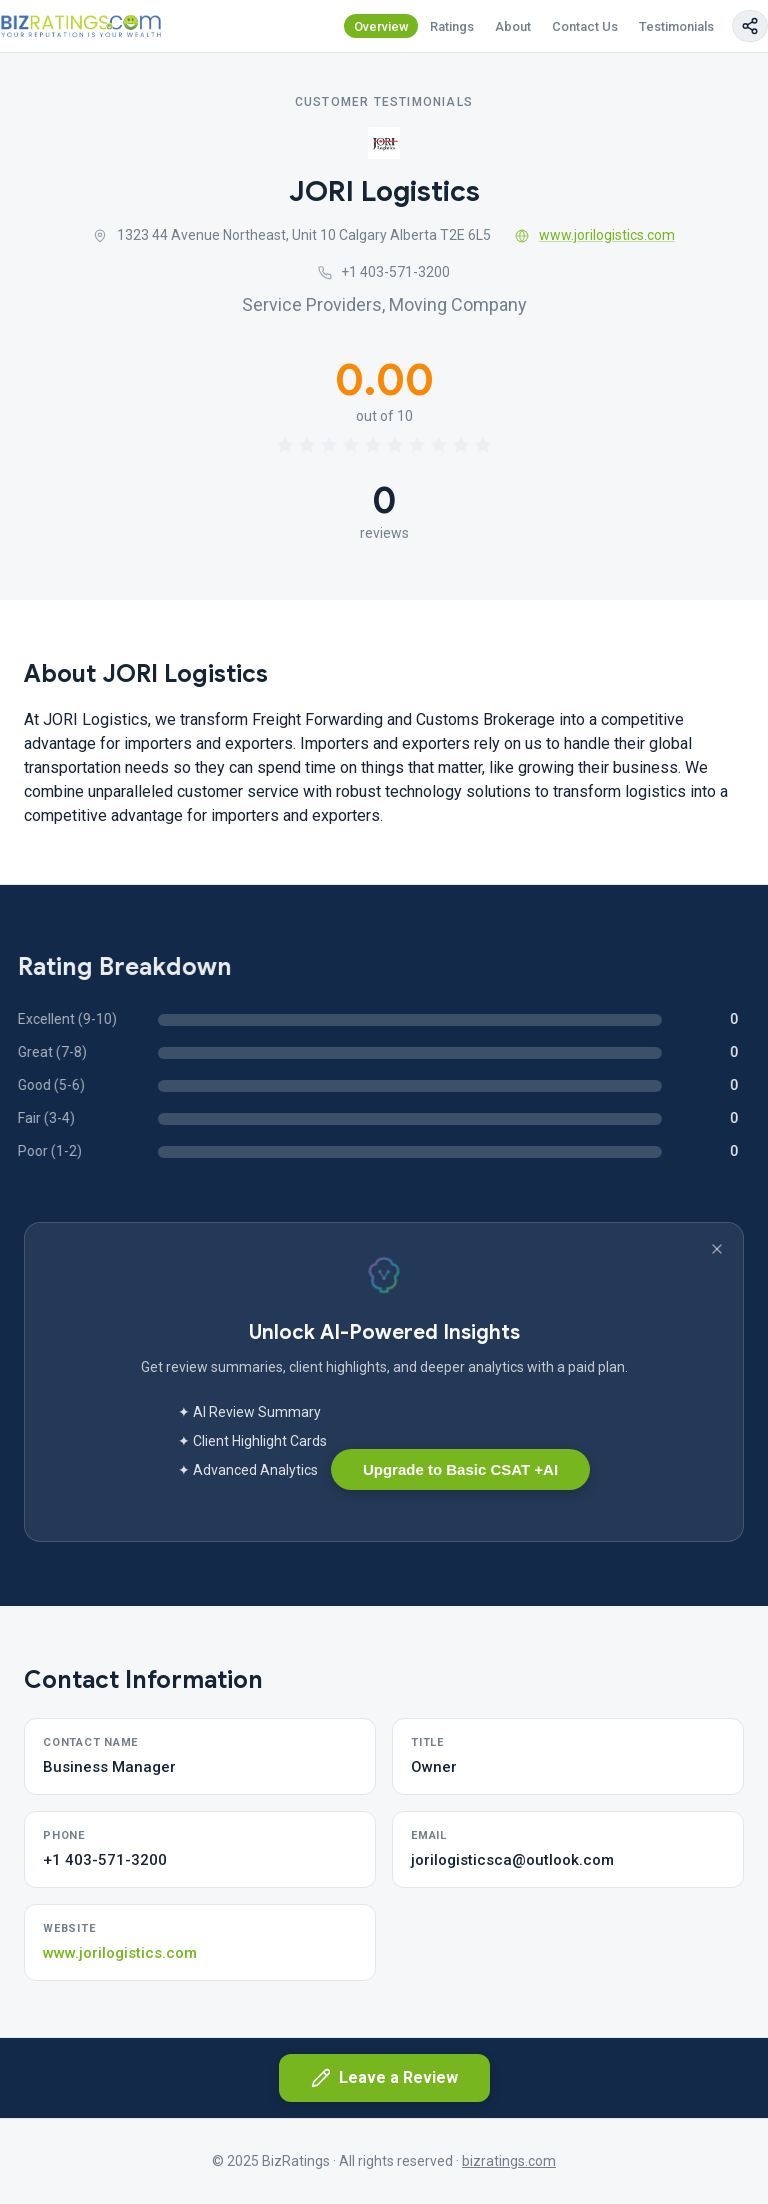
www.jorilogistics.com (595, 235)
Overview (381, 26)
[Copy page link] (750, 26)
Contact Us (585, 26)
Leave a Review (384, 2078)
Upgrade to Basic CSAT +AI (460, 1469)
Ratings (452, 26)
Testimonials (676, 26)
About (513, 26)
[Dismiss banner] (717, 1249)
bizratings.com (509, 2161)
